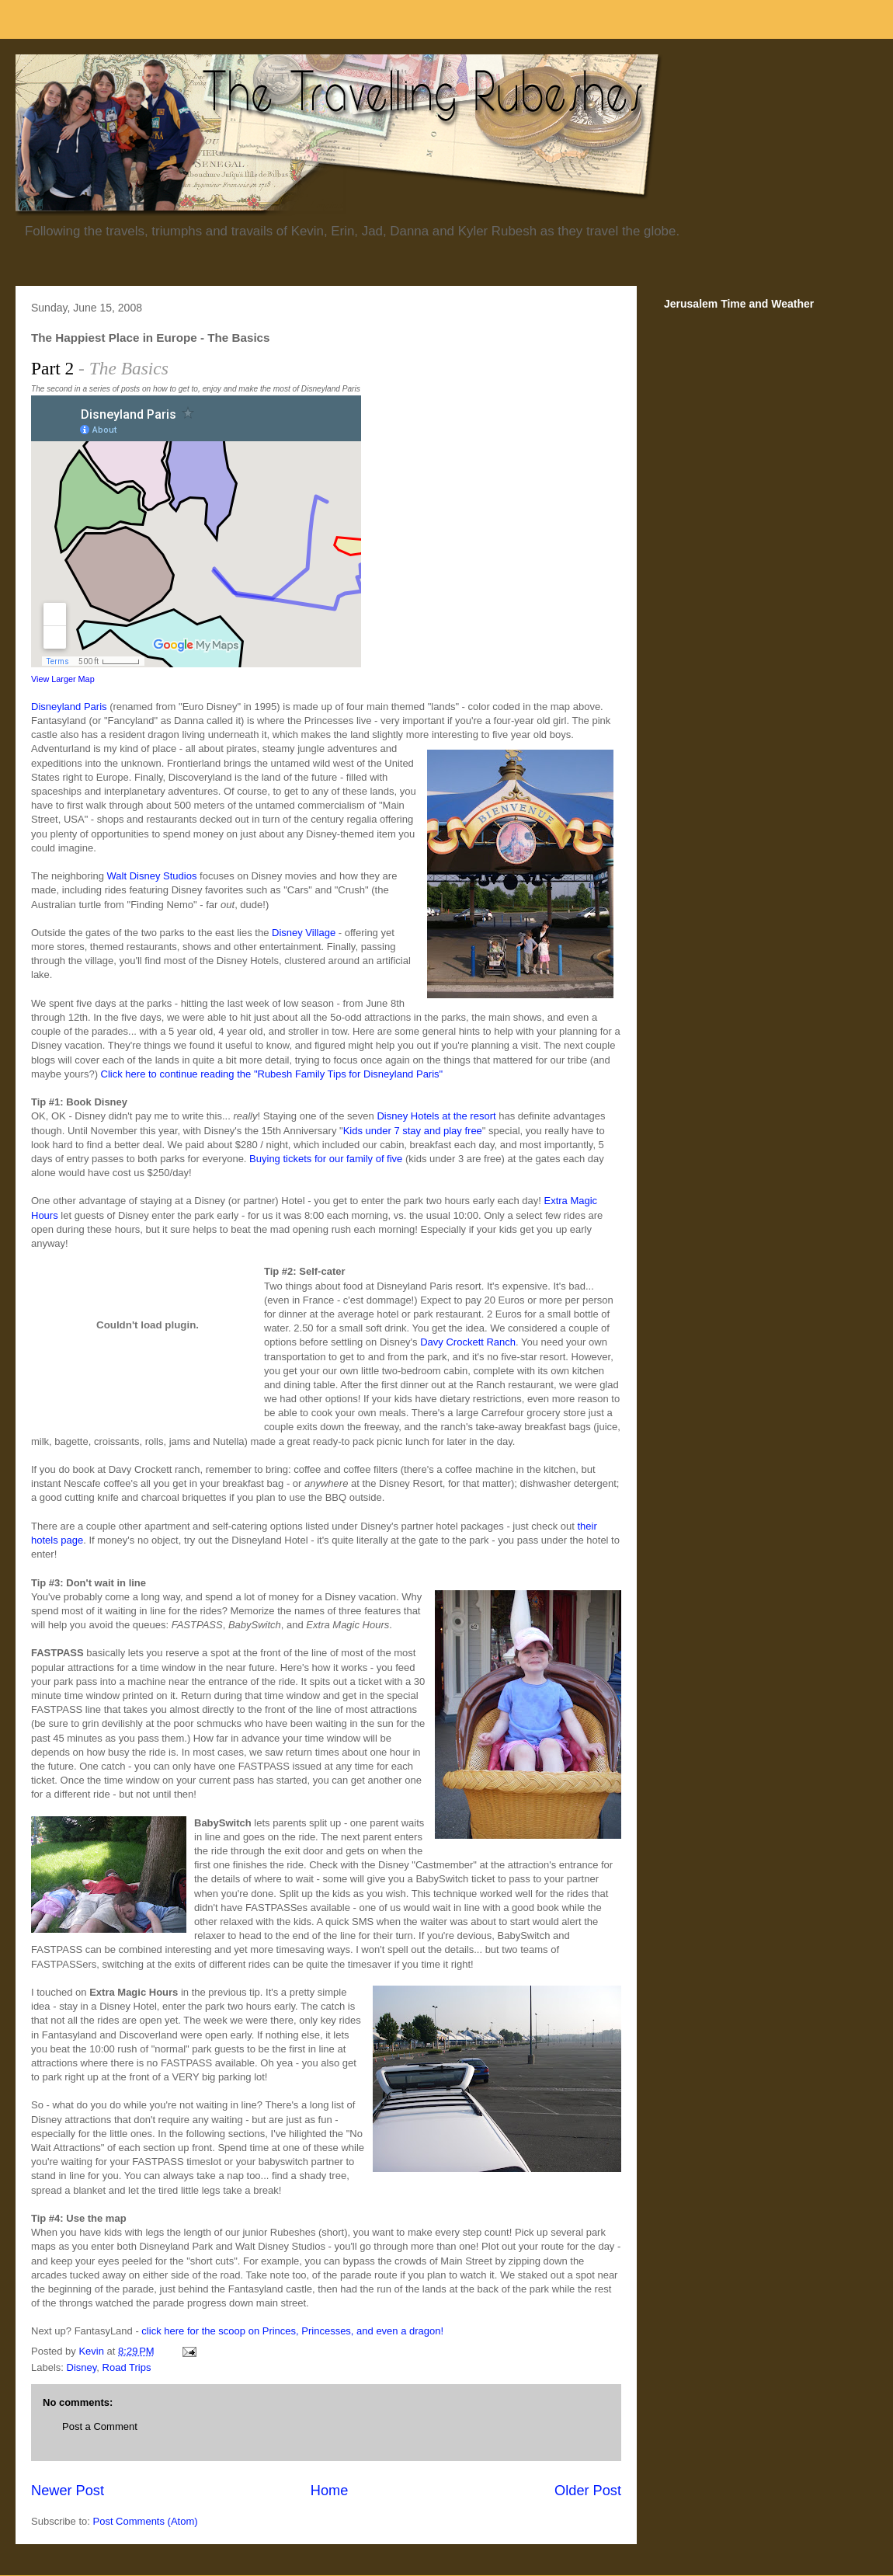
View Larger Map (63, 679)
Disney (82, 2367)
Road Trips (127, 2367)
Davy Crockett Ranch (468, 1342)
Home (330, 2490)
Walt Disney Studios (152, 876)
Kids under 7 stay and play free (412, 1131)
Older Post (587, 2490)
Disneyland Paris (69, 706)
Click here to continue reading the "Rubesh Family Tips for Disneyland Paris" (272, 1074)
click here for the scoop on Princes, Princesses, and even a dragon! (292, 2331)
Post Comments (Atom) (145, 2521)
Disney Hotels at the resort (436, 1116)
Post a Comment (99, 2426)
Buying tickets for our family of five (325, 1158)
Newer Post (67, 2490)
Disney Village (303, 932)
